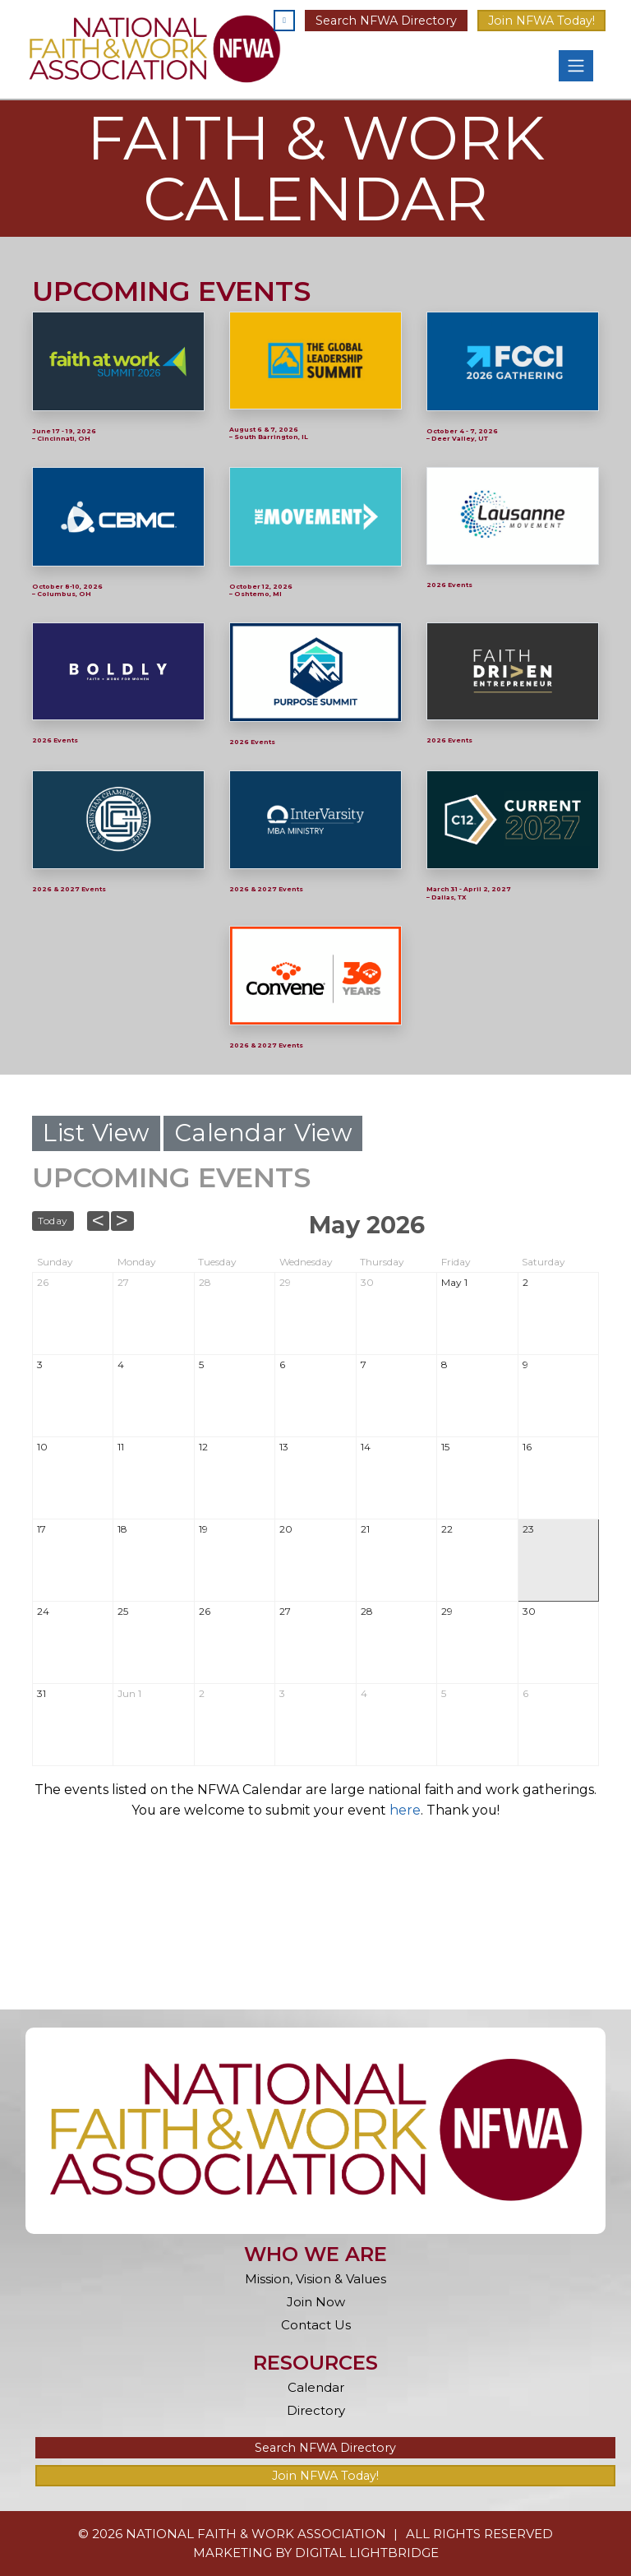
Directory (316, 2410)
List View (96, 1132)
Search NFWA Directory (386, 20)
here (405, 1810)
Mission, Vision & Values (315, 2279)
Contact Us (316, 2325)
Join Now (316, 2302)
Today (53, 1220)
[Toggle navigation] (576, 65)
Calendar (316, 2387)
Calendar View (263, 1132)
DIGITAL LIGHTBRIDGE (367, 2552)
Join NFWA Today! (541, 20)
